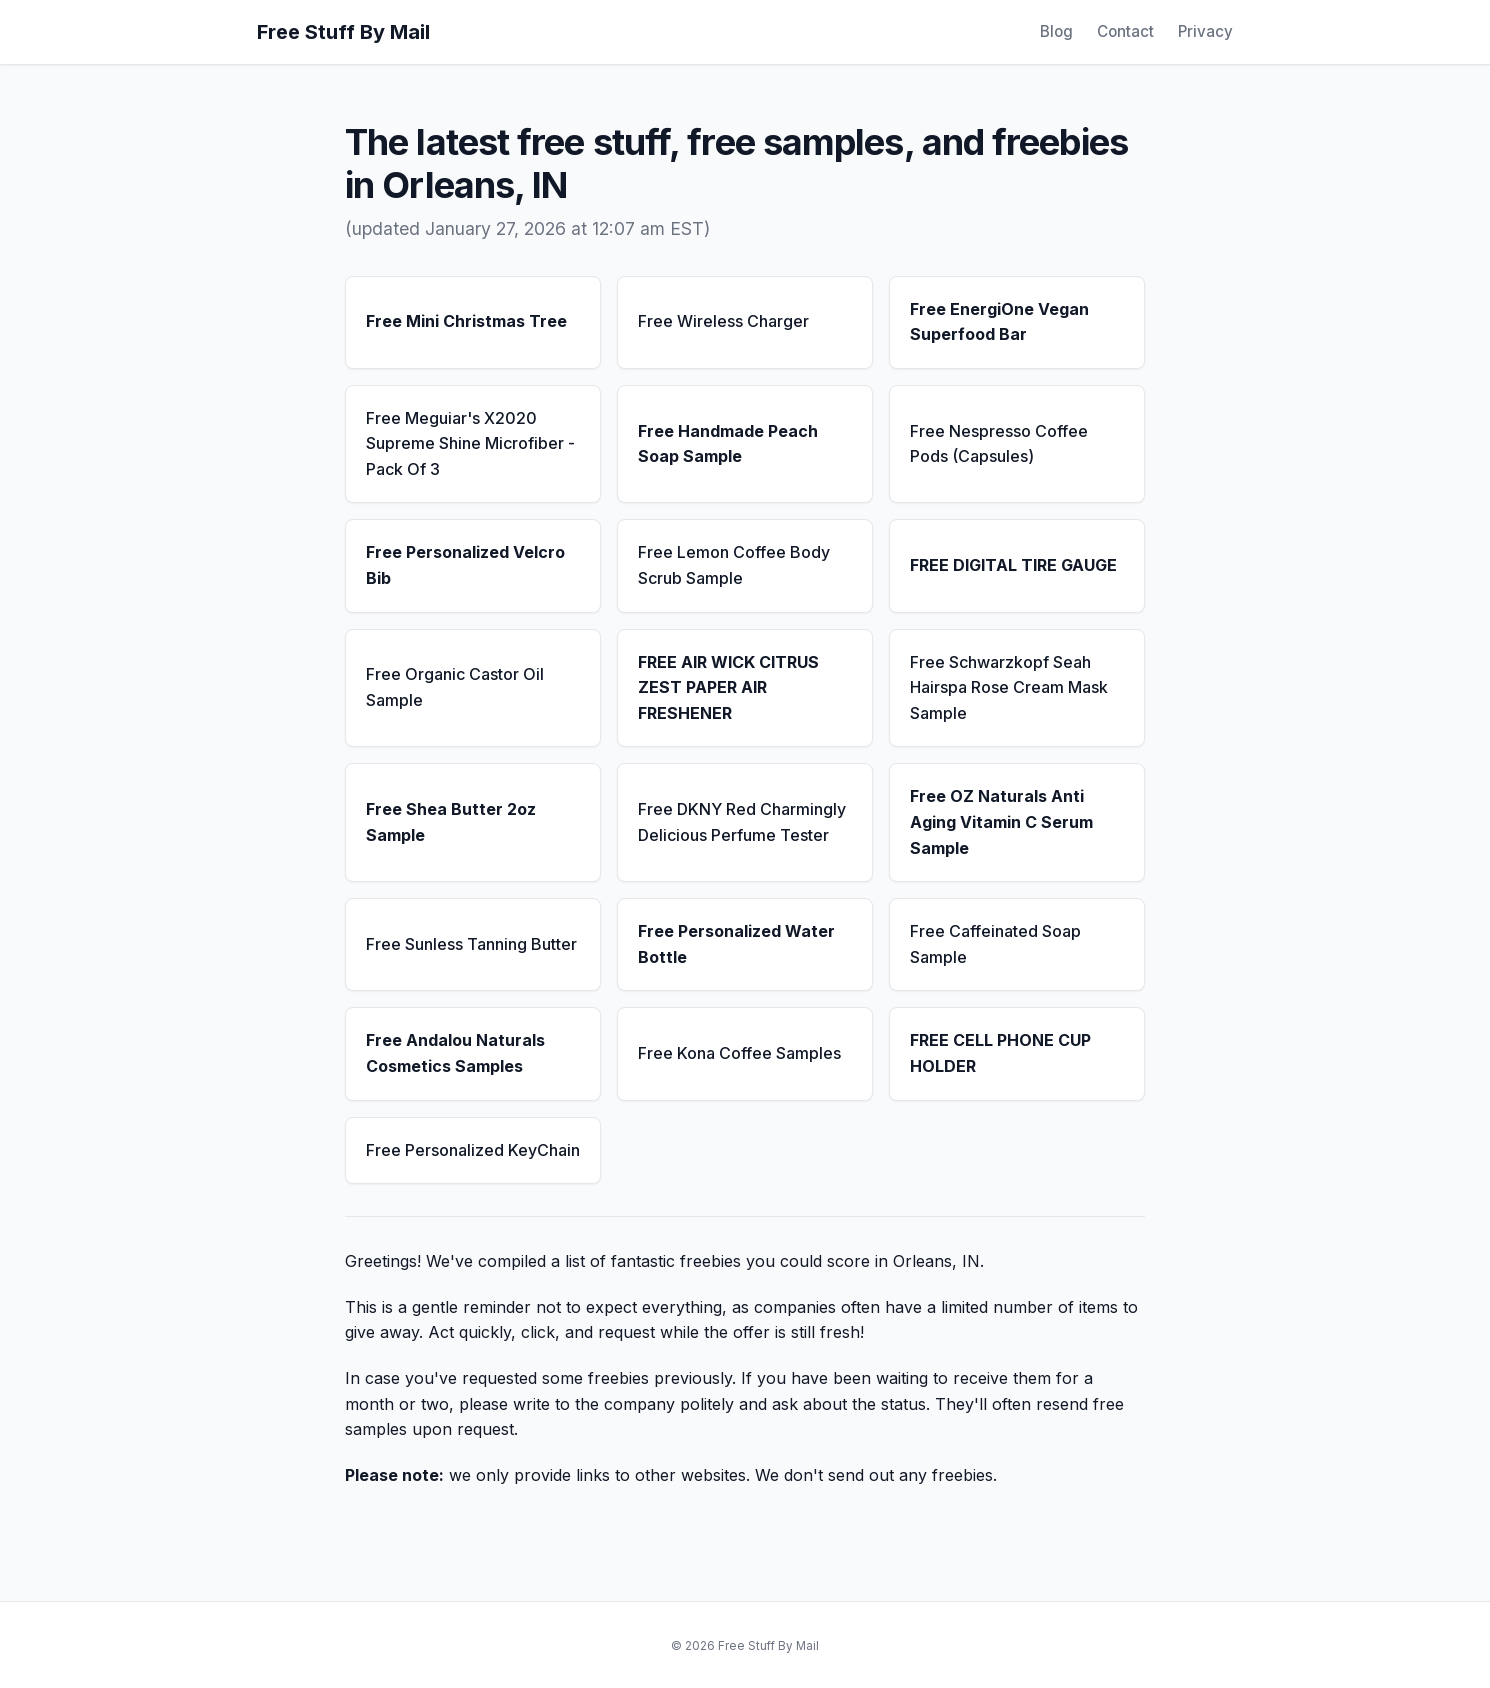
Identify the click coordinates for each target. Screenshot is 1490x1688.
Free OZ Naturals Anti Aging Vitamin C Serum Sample (1001, 821)
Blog (1056, 31)
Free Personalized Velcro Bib (465, 565)
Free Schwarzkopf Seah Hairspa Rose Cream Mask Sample (1009, 687)
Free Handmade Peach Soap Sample (728, 444)
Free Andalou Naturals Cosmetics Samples (455, 1053)
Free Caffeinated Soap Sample (995, 944)
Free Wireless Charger (723, 321)
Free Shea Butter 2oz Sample (451, 822)
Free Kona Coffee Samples (739, 1053)
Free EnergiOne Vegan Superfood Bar (999, 322)
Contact (1125, 31)
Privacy (1205, 31)
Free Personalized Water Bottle (736, 944)
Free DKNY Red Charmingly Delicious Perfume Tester (742, 822)
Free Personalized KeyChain (473, 1150)
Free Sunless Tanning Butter (471, 944)
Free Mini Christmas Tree (466, 321)
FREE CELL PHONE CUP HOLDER (1000, 1053)
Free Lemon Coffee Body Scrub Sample (734, 565)
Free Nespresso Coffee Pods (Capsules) (999, 444)
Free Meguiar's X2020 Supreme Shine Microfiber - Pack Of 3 (470, 443)
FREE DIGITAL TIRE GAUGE (1013, 565)
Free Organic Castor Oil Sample (455, 687)
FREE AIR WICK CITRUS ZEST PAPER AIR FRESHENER (728, 687)
